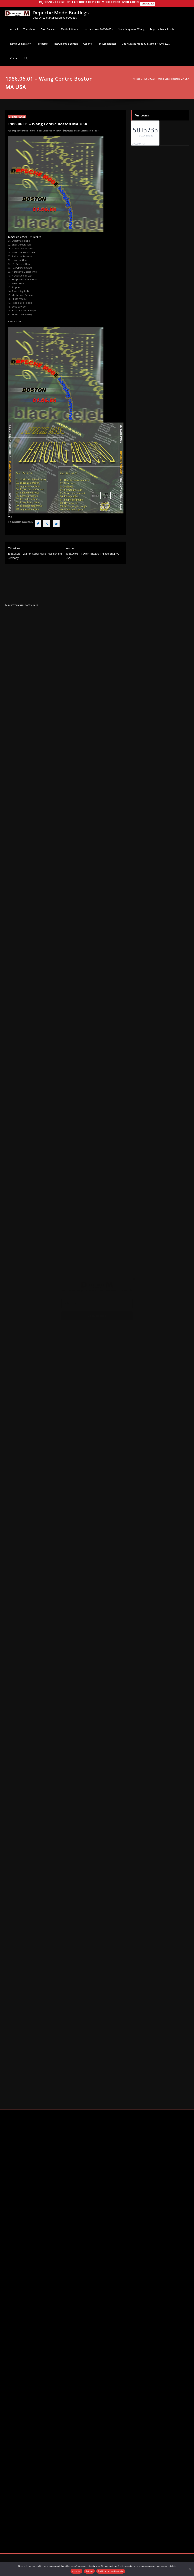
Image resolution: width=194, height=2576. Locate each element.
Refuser (89, 2571)
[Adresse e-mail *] (97, 1285)
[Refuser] (190, 2569)
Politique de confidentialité (110, 2571)
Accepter (76, 2571)
